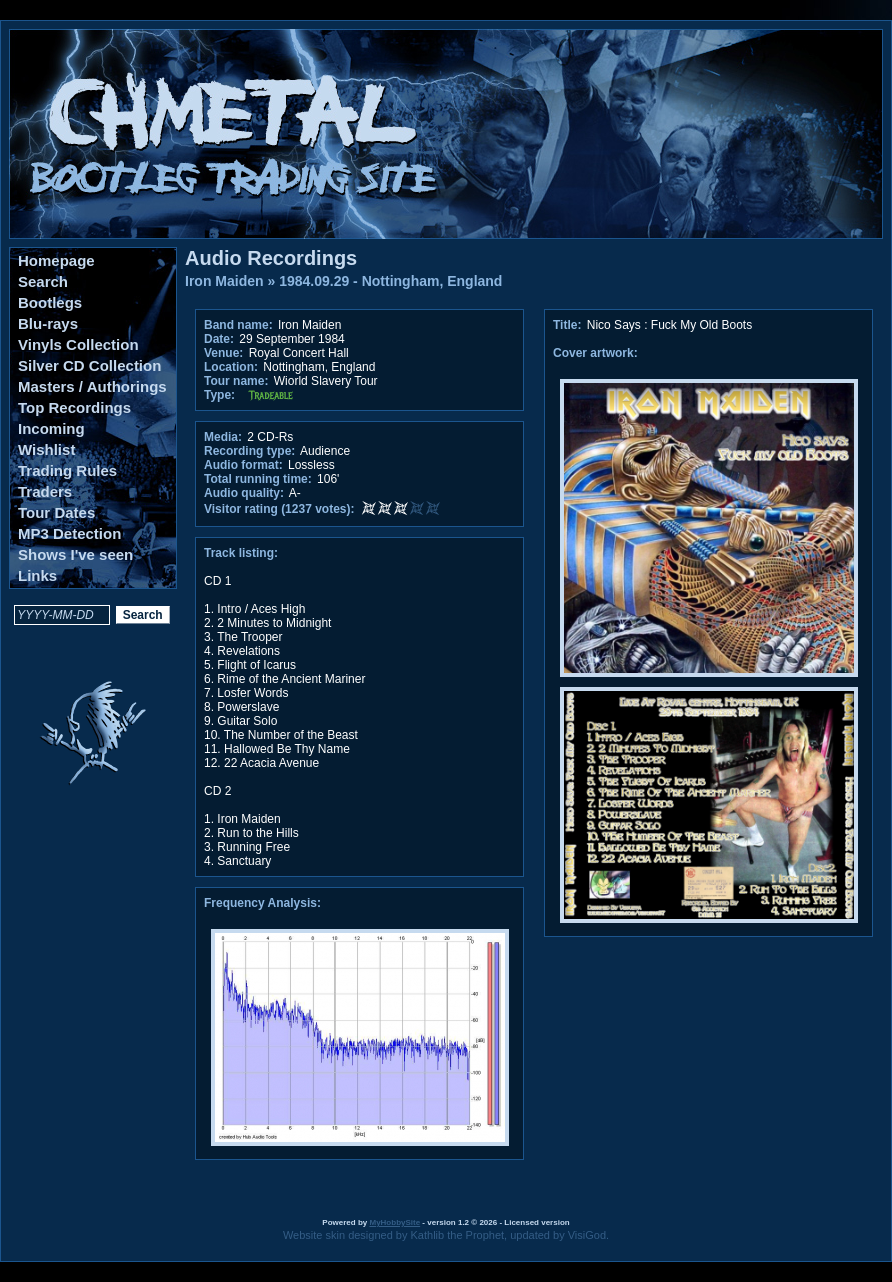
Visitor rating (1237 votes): (279, 509)
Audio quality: (244, 493)
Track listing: (241, 553)
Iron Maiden (224, 281)
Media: (223, 437)
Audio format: (243, 465)
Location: (231, 367)
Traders (45, 491)
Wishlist (46, 449)
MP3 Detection (69, 533)
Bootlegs (50, 302)
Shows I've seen (75, 554)
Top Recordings (74, 407)
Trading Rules (67, 470)
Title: (569, 325)
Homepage (56, 260)
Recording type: (249, 451)
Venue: (223, 353)
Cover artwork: (595, 353)
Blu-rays (48, 323)
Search (43, 281)
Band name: (238, 325)
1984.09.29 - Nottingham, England (390, 281)
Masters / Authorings (92, 386)
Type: (219, 395)
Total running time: (258, 479)
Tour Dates (56, 512)
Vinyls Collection (78, 344)
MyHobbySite (394, 1222)
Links (37, 575)
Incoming (51, 428)
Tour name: (236, 381)
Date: (219, 339)
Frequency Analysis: (262, 903)
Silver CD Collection (89, 365)
